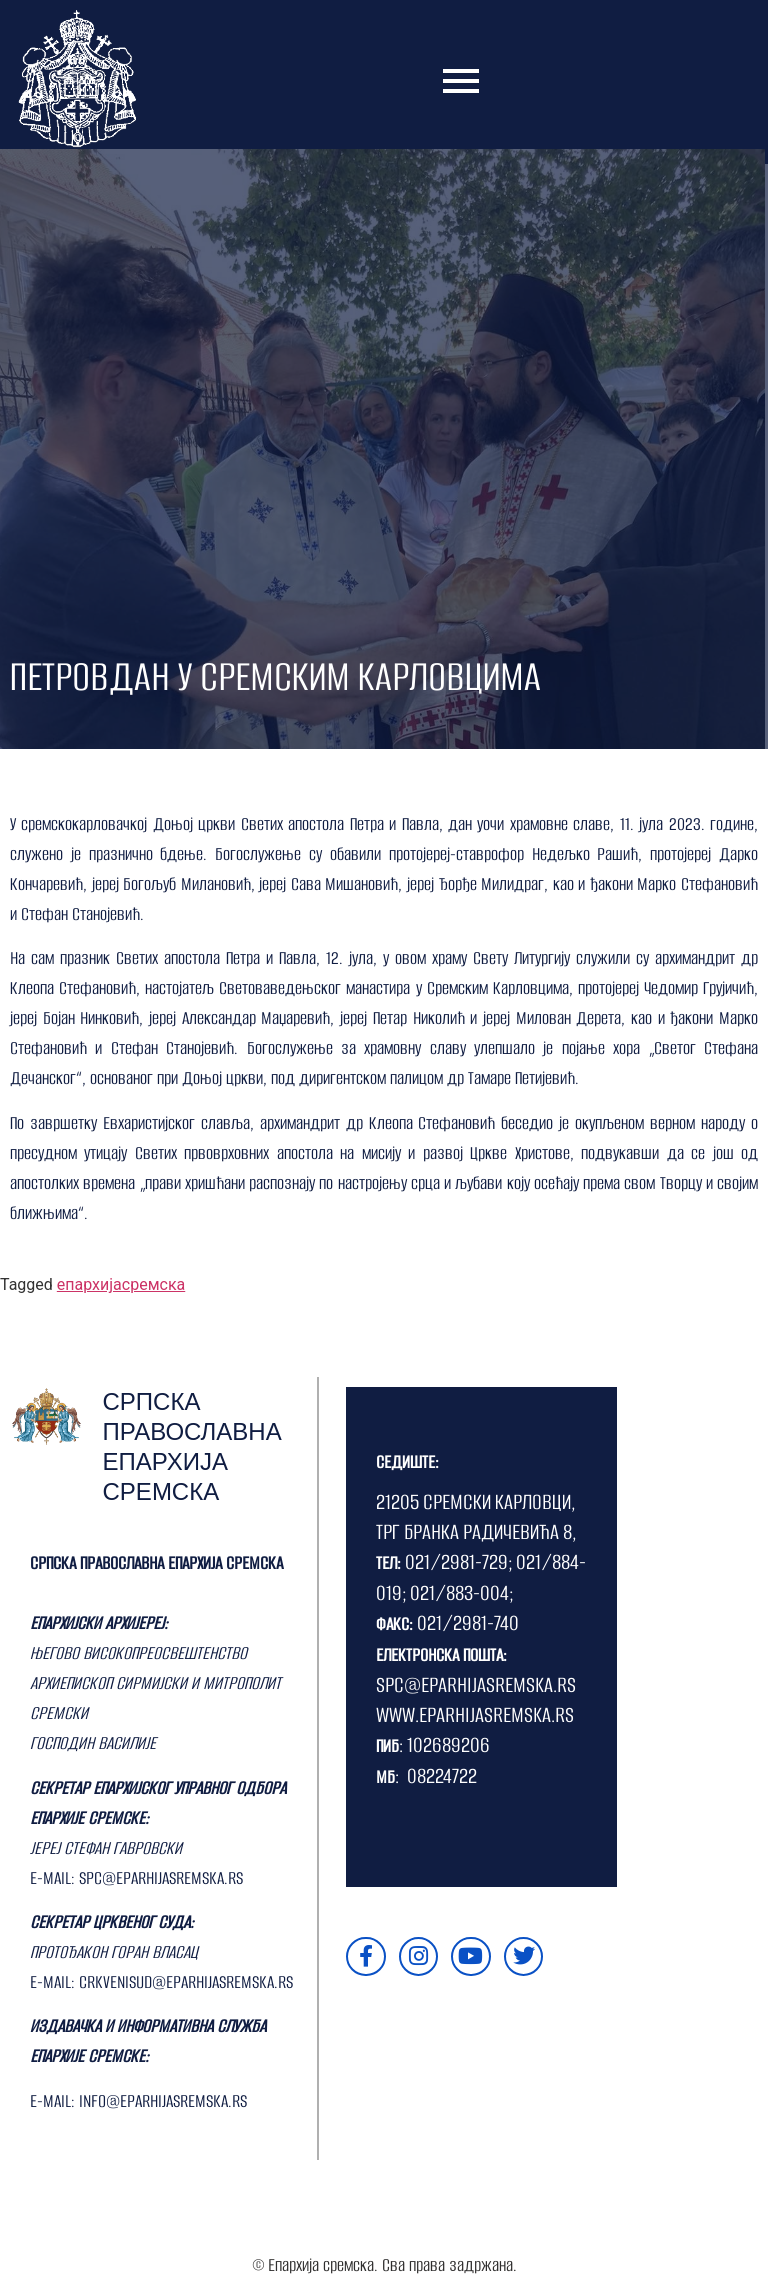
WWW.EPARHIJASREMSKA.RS (475, 1714)
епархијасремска (121, 1284)
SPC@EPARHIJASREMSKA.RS (476, 1684)
